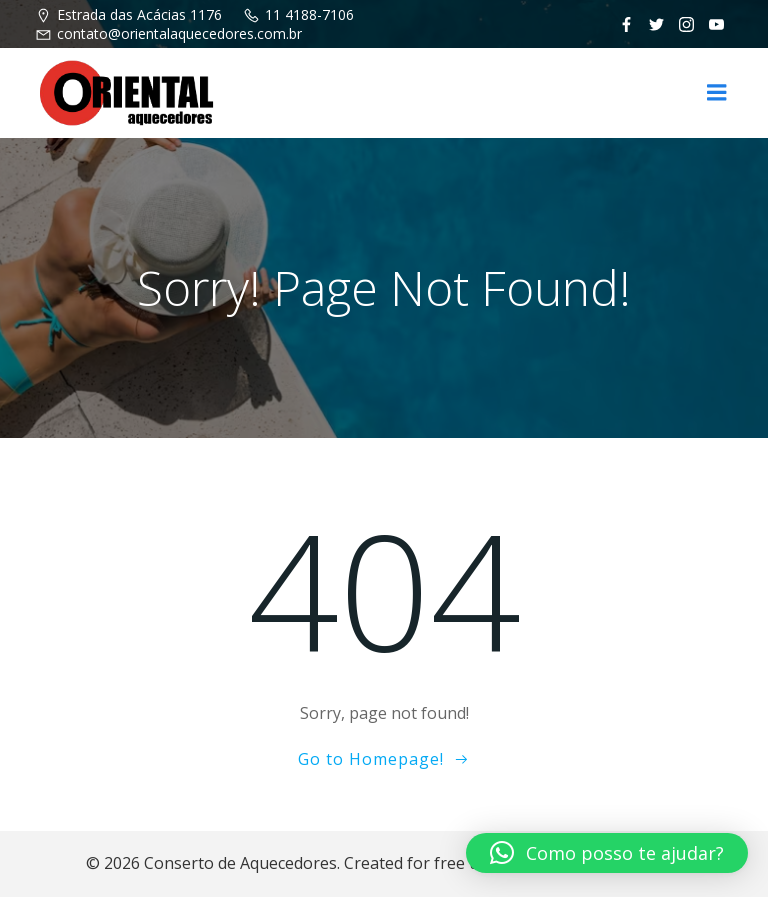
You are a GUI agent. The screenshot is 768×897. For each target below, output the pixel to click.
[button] (607, 853)
